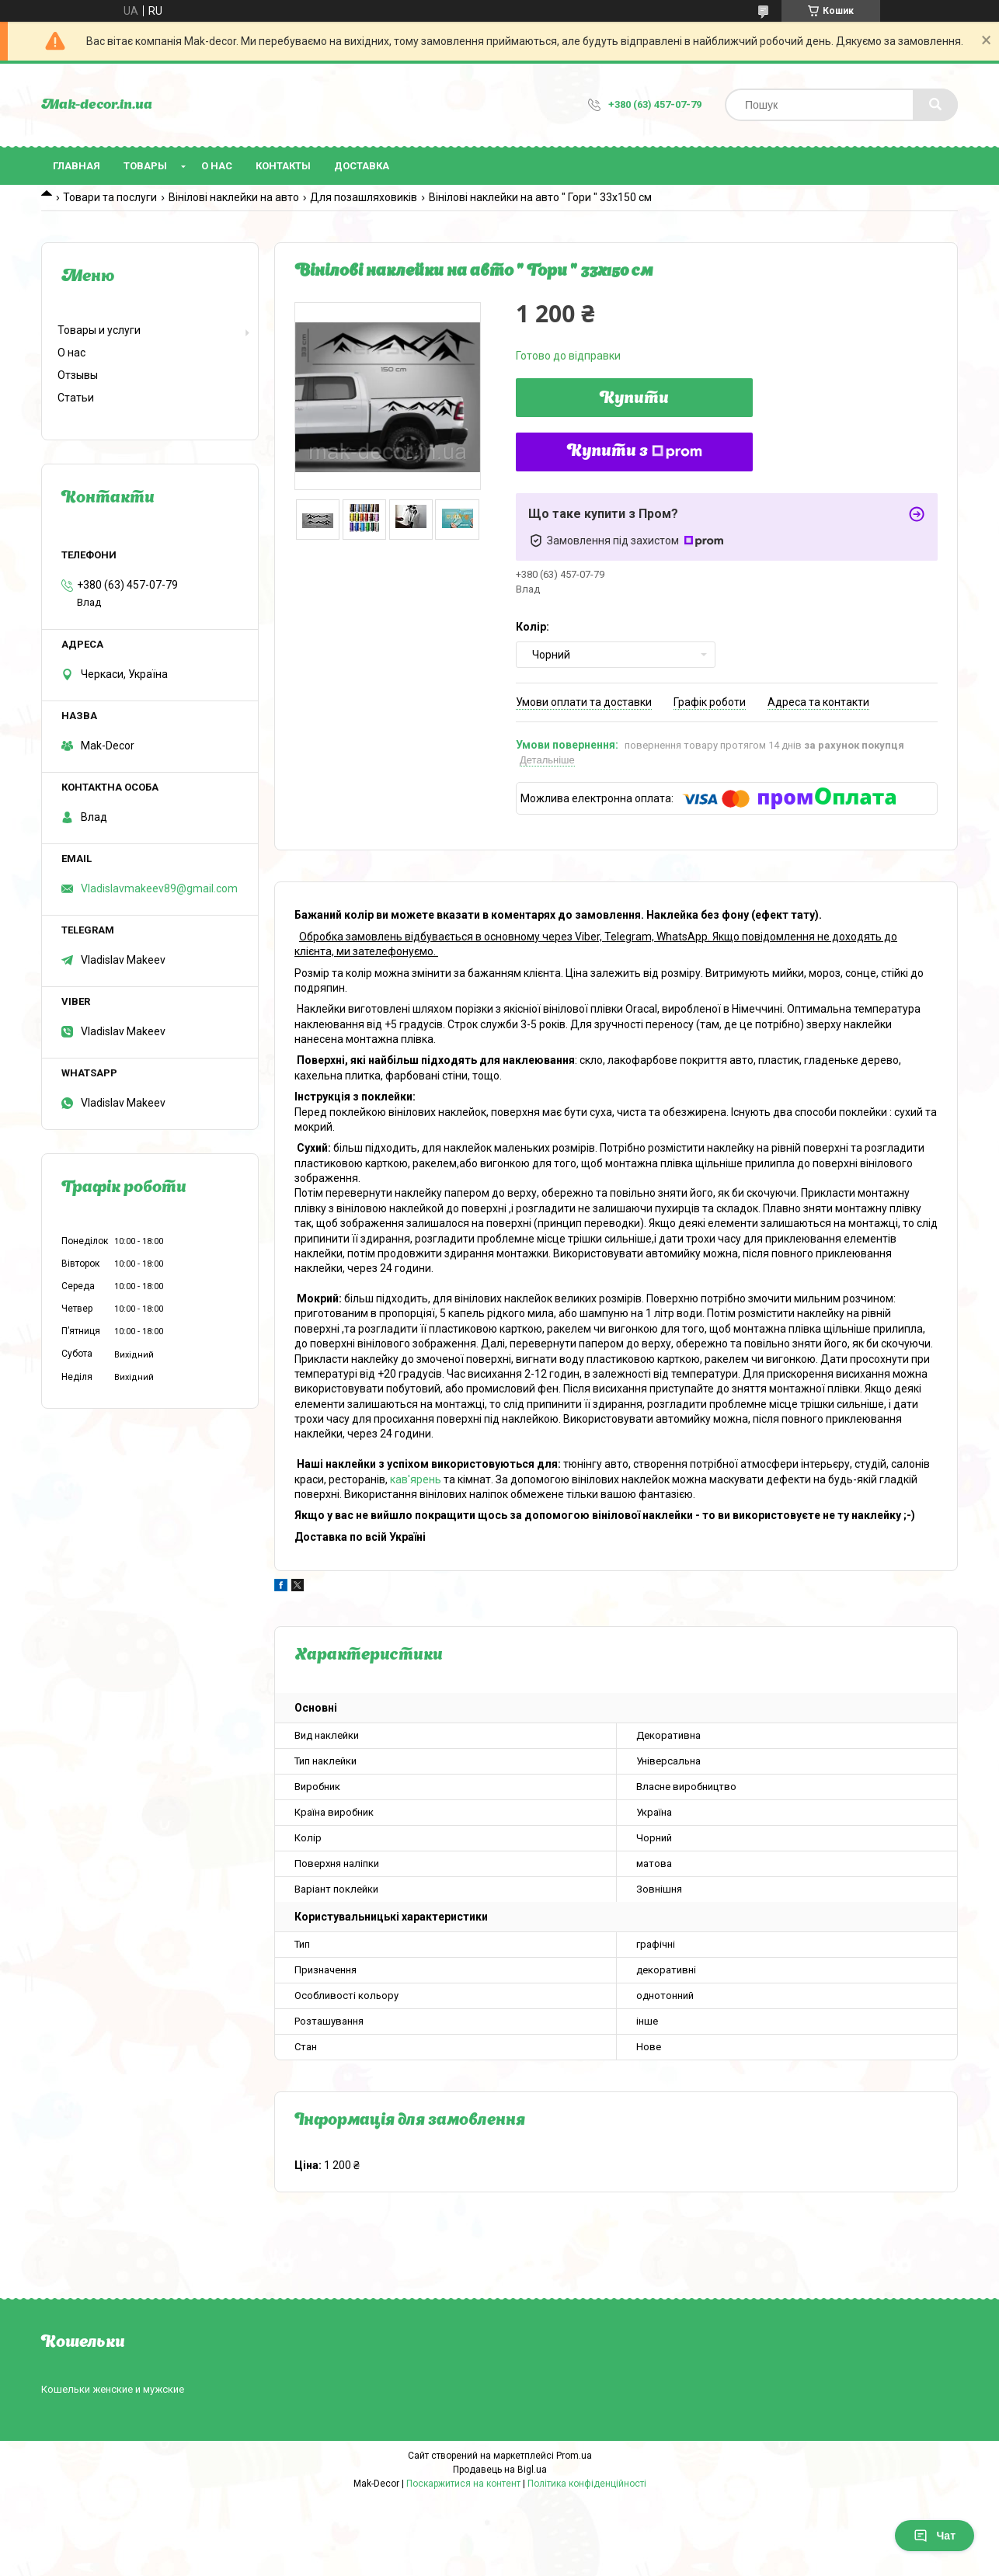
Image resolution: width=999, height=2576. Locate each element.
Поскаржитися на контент (463, 2483)
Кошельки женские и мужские (112, 2389)
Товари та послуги (110, 197)
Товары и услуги (99, 330)
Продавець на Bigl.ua (500, 2469)
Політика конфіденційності (586, 2483)
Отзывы (77, 375)
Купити (634, 399)
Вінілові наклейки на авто (234, 197)
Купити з (634, 452)
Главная (76, 166)
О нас (216, 166)
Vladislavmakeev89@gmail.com (159, 888)
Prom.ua (574, 2455)
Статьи (75, 397)
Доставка (361, 166)
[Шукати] (935, 105)
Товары (145, 166)
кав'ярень (415, 1479)
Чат (934, 2536)
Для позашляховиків (363, 197)
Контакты (283, 166)
